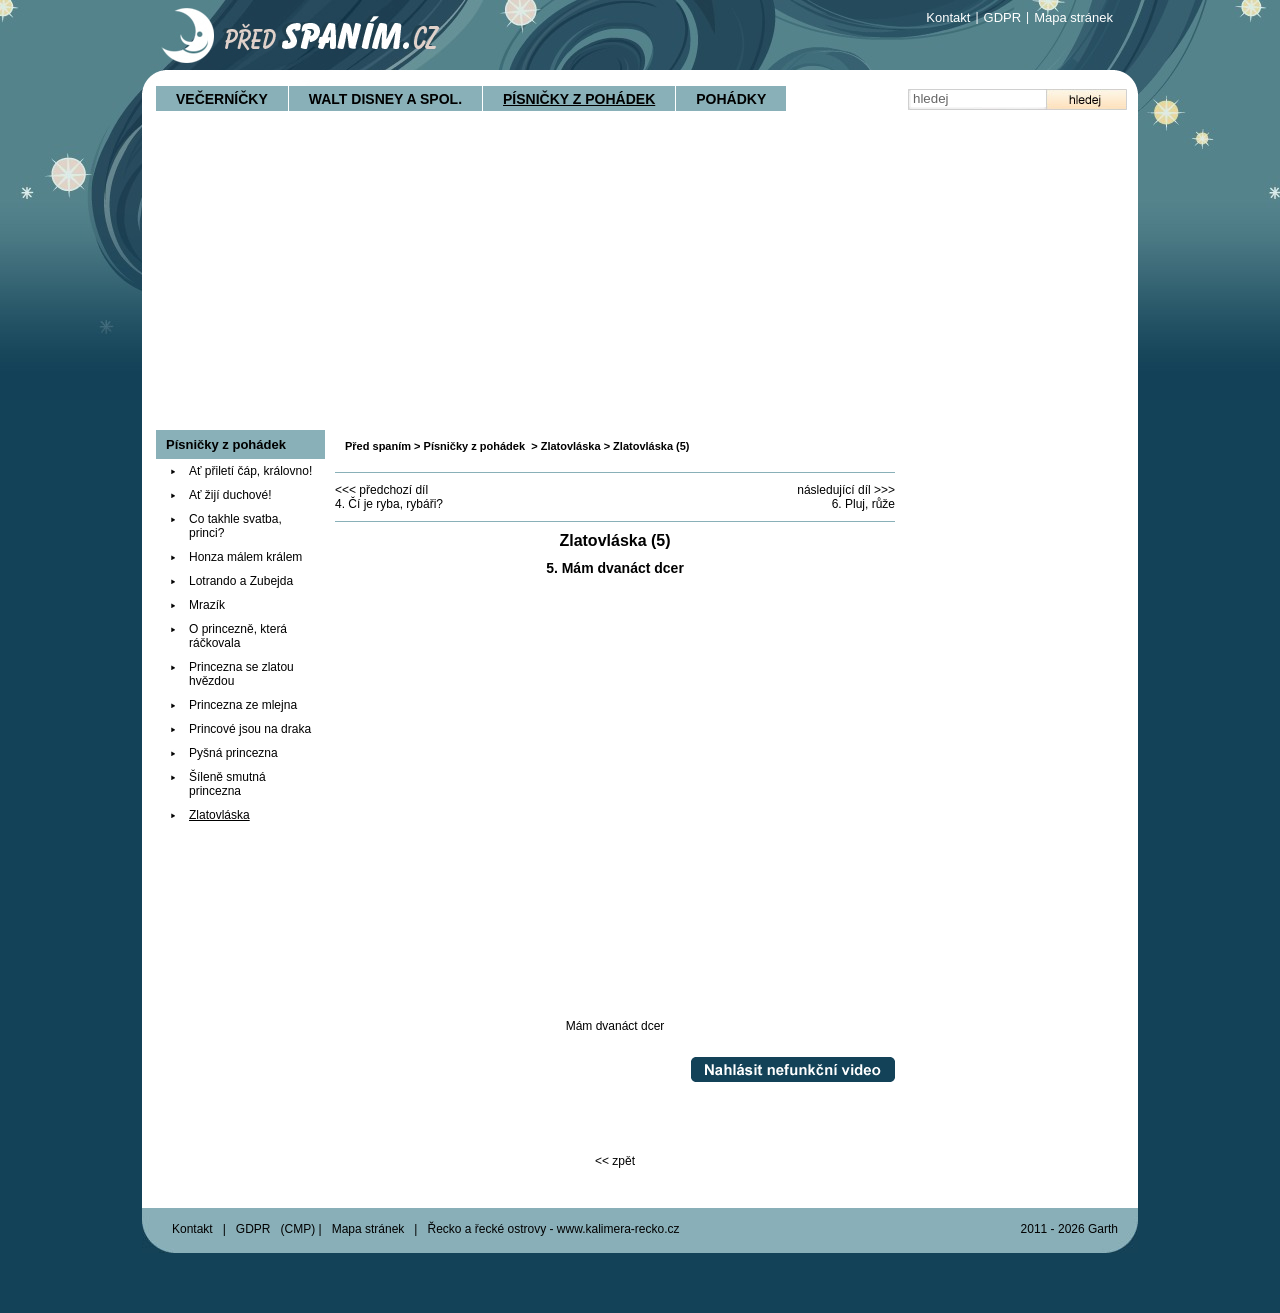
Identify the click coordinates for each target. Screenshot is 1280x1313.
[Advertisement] (640, 280)
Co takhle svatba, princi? (235, 526)
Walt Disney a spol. (385, 99)
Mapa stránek (1073, 17)
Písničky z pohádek (579, 99)
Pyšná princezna (233, 753)
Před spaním (378, 446)
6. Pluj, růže (863, 504)
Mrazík (207, 605)
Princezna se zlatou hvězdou (241, 674)
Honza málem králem (245, 557)
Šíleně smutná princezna (227, 784)
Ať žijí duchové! (230, 495)
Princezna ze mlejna (243, 705)
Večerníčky (222, 99)
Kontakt (948, 17)
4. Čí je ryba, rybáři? (389, 504)
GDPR (1003, 17)
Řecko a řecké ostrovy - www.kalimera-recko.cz (553, 1229)
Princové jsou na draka (250, 729)
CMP (298, 1229)
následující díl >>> (846, 490)
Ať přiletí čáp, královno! (250, 471)
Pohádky (731, 99)
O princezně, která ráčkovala (238, 636)
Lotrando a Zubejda (241, 581)
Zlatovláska (571, 446)
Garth (1103, 1229)
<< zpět (615, 1161)
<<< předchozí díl (381, 490)
